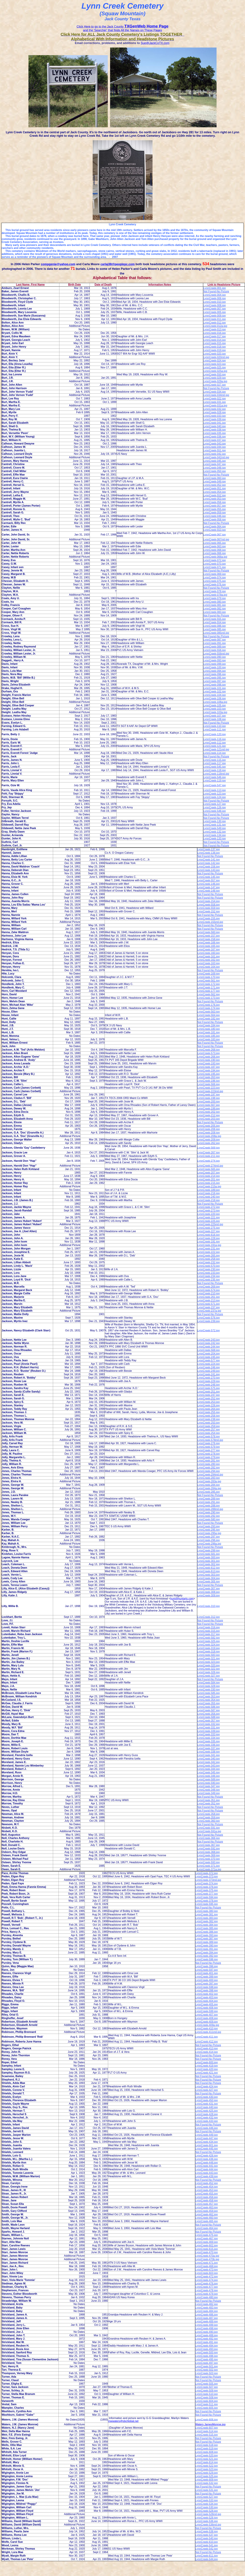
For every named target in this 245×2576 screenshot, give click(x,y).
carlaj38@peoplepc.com (117, 264)
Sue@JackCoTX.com (155, 43)
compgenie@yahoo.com (58, 264)
